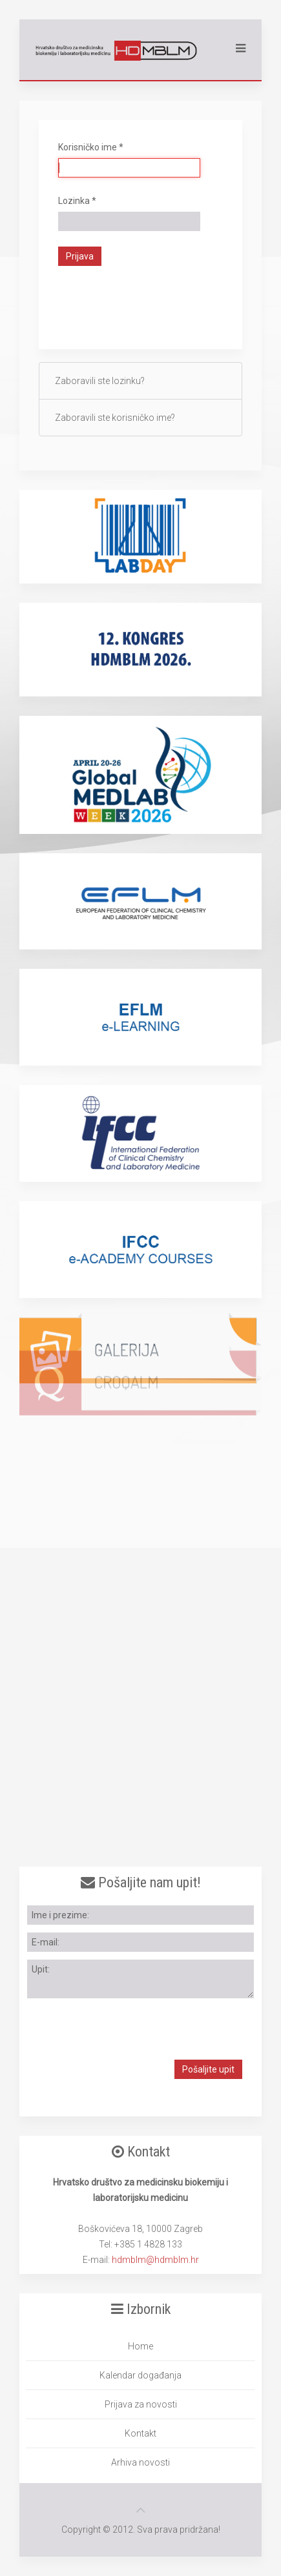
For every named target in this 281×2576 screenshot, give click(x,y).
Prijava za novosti (141, 2404)
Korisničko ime (90, 147)
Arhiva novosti (140, 2462)
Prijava (80, 256)
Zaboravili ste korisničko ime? (115, 417)
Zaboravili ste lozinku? (100, 381)
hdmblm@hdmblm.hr (155, 2260)
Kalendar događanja (140, 2375)
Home (140, 2346)
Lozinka (77, 201)
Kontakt (140, 2433)
